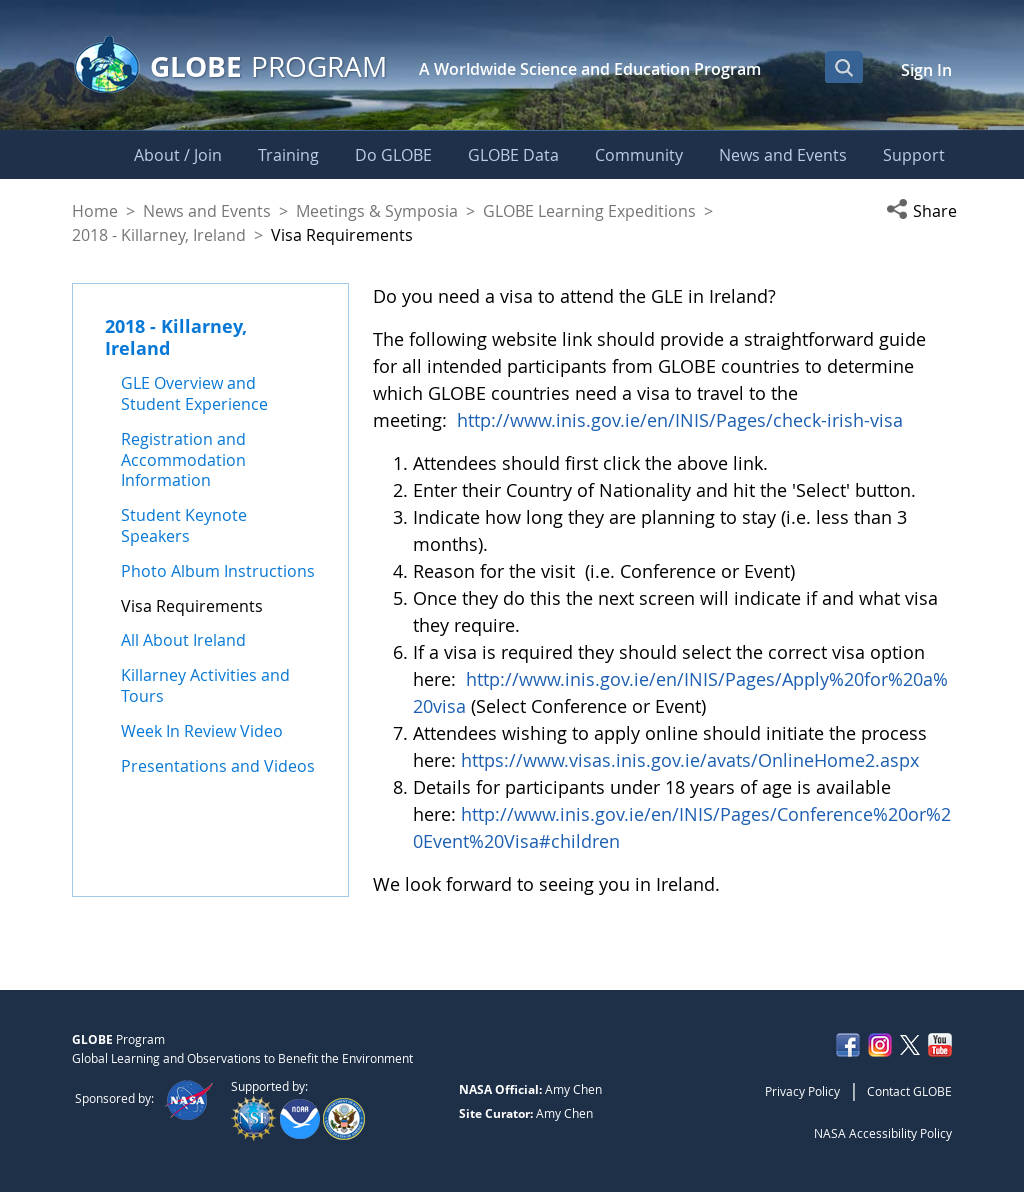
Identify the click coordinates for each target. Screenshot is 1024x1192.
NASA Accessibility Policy (883, 1133)
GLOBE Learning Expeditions (589, 211)
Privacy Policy (802, 1091)
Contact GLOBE (909, 1091)
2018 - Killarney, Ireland (159, 235)
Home (95, 211)
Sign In (926, 70)
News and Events (207, 211)
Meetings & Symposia (377, 211)
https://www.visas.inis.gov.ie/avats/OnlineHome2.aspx (690, 760)
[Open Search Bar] (844, 67)
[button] (919, 211)
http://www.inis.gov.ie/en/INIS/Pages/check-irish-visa (680, 420)
